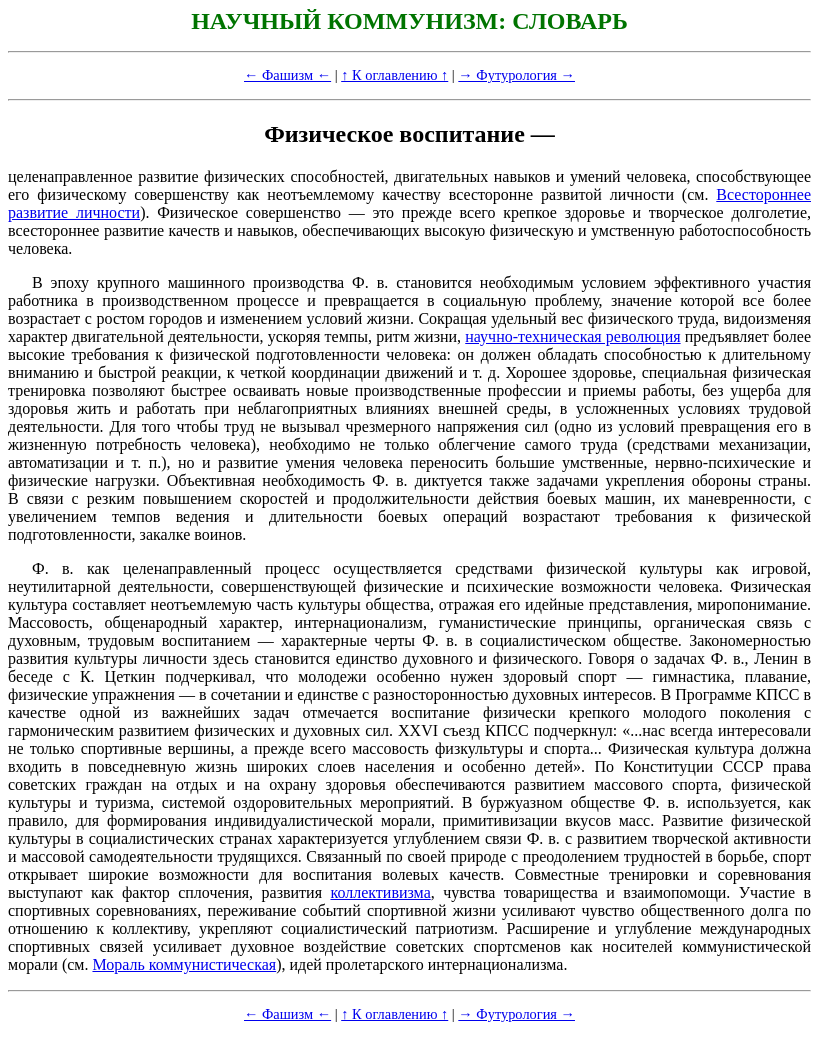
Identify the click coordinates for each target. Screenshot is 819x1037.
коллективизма (380, 892)
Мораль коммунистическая (184, 964)
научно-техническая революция (572, 336)
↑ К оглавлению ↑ (394, 75)
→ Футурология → (516, 75)
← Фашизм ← (287, 75)
